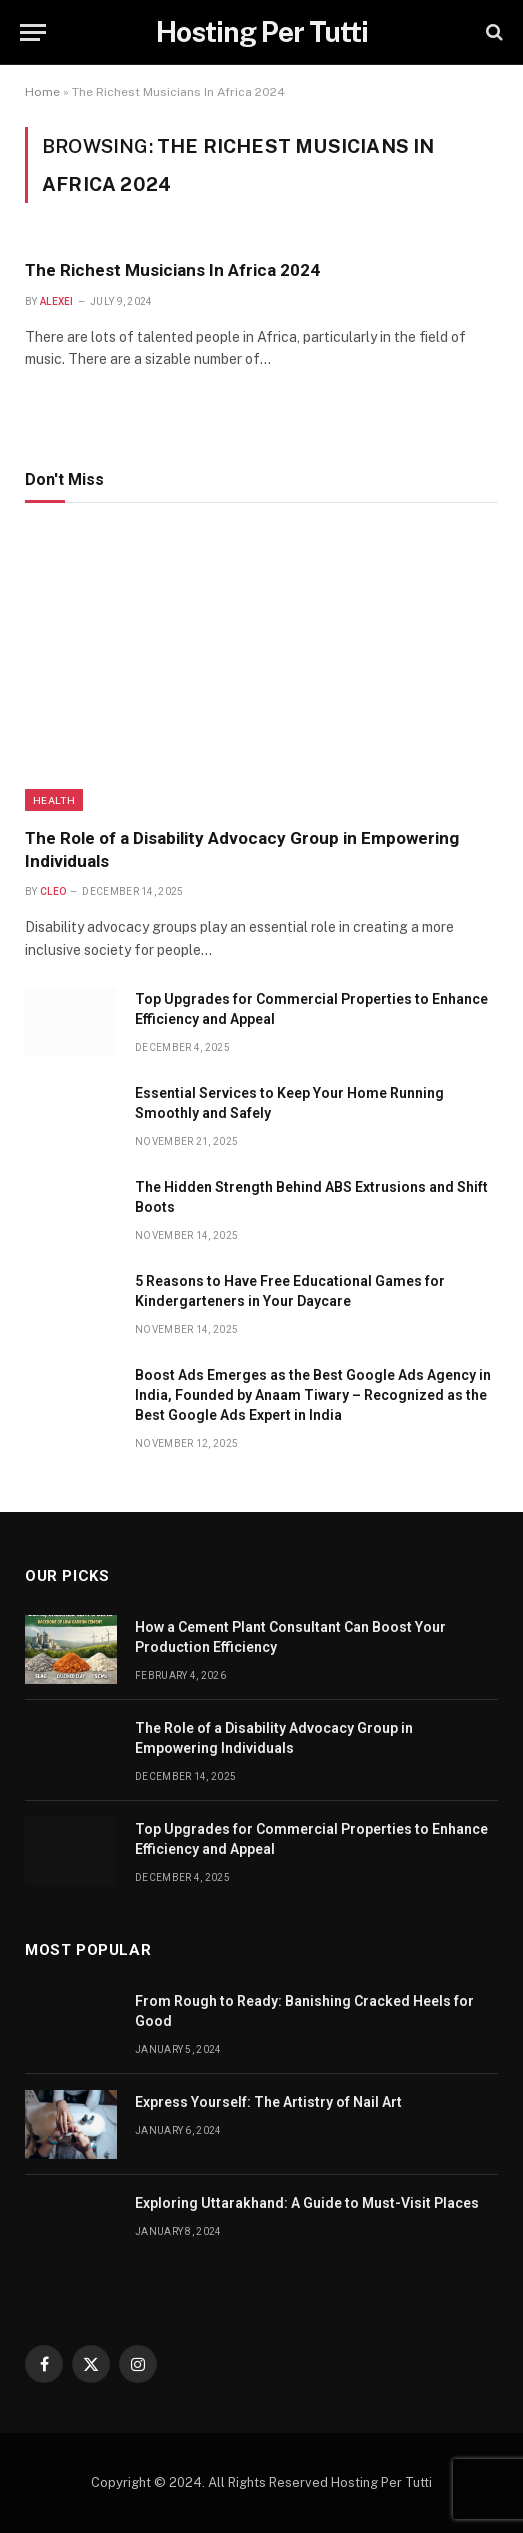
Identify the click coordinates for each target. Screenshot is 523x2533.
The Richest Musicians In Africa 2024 (172, 270)
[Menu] (33, 32)
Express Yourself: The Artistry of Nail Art (268, 2102)
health (54, 800)
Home (42, 92)
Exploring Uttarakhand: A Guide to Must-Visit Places (307, 2203)
